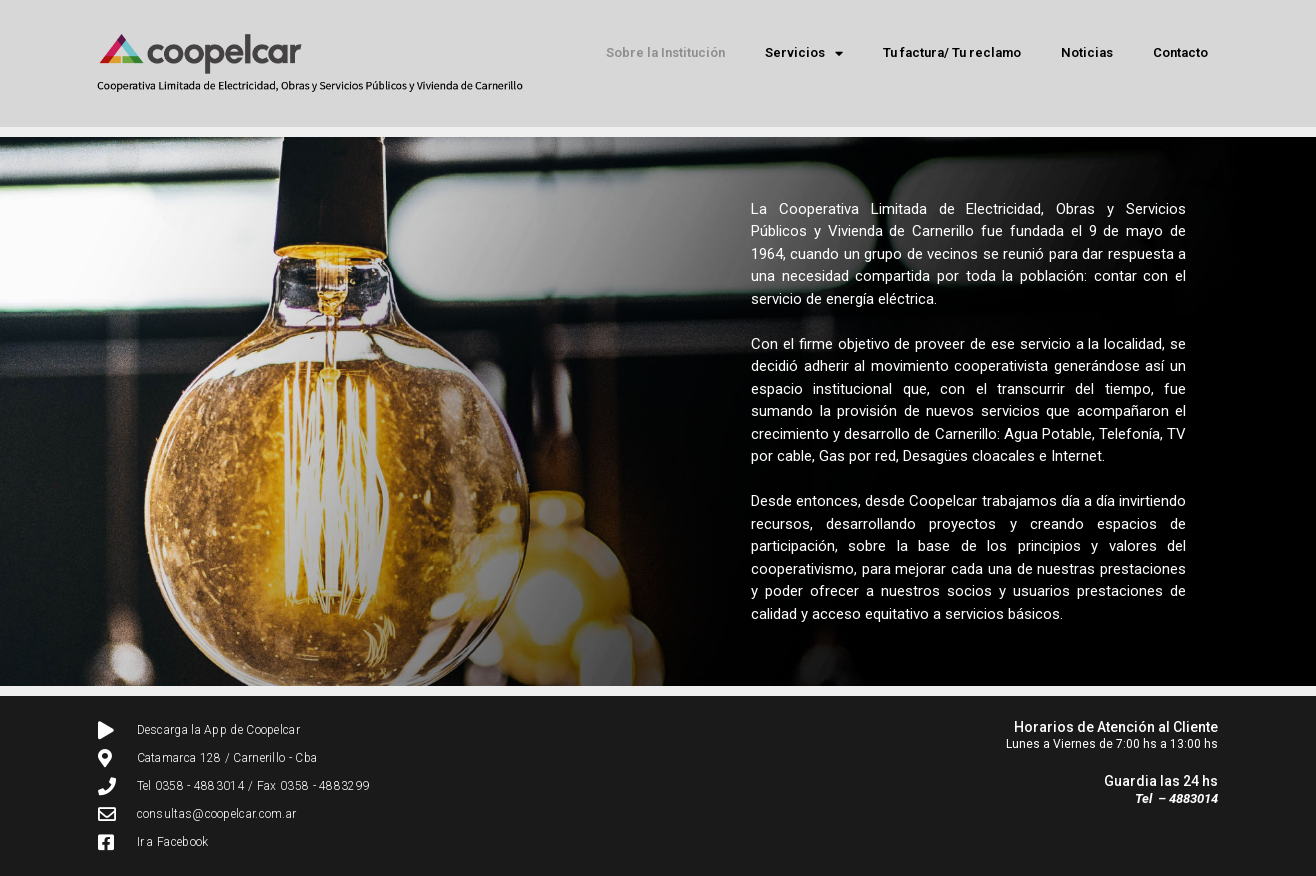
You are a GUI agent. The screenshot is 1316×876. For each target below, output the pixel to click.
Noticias (1087, 52)
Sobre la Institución (665, 52)
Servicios (804, 53)
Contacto (1180, 52)
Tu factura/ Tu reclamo (952, 52)
